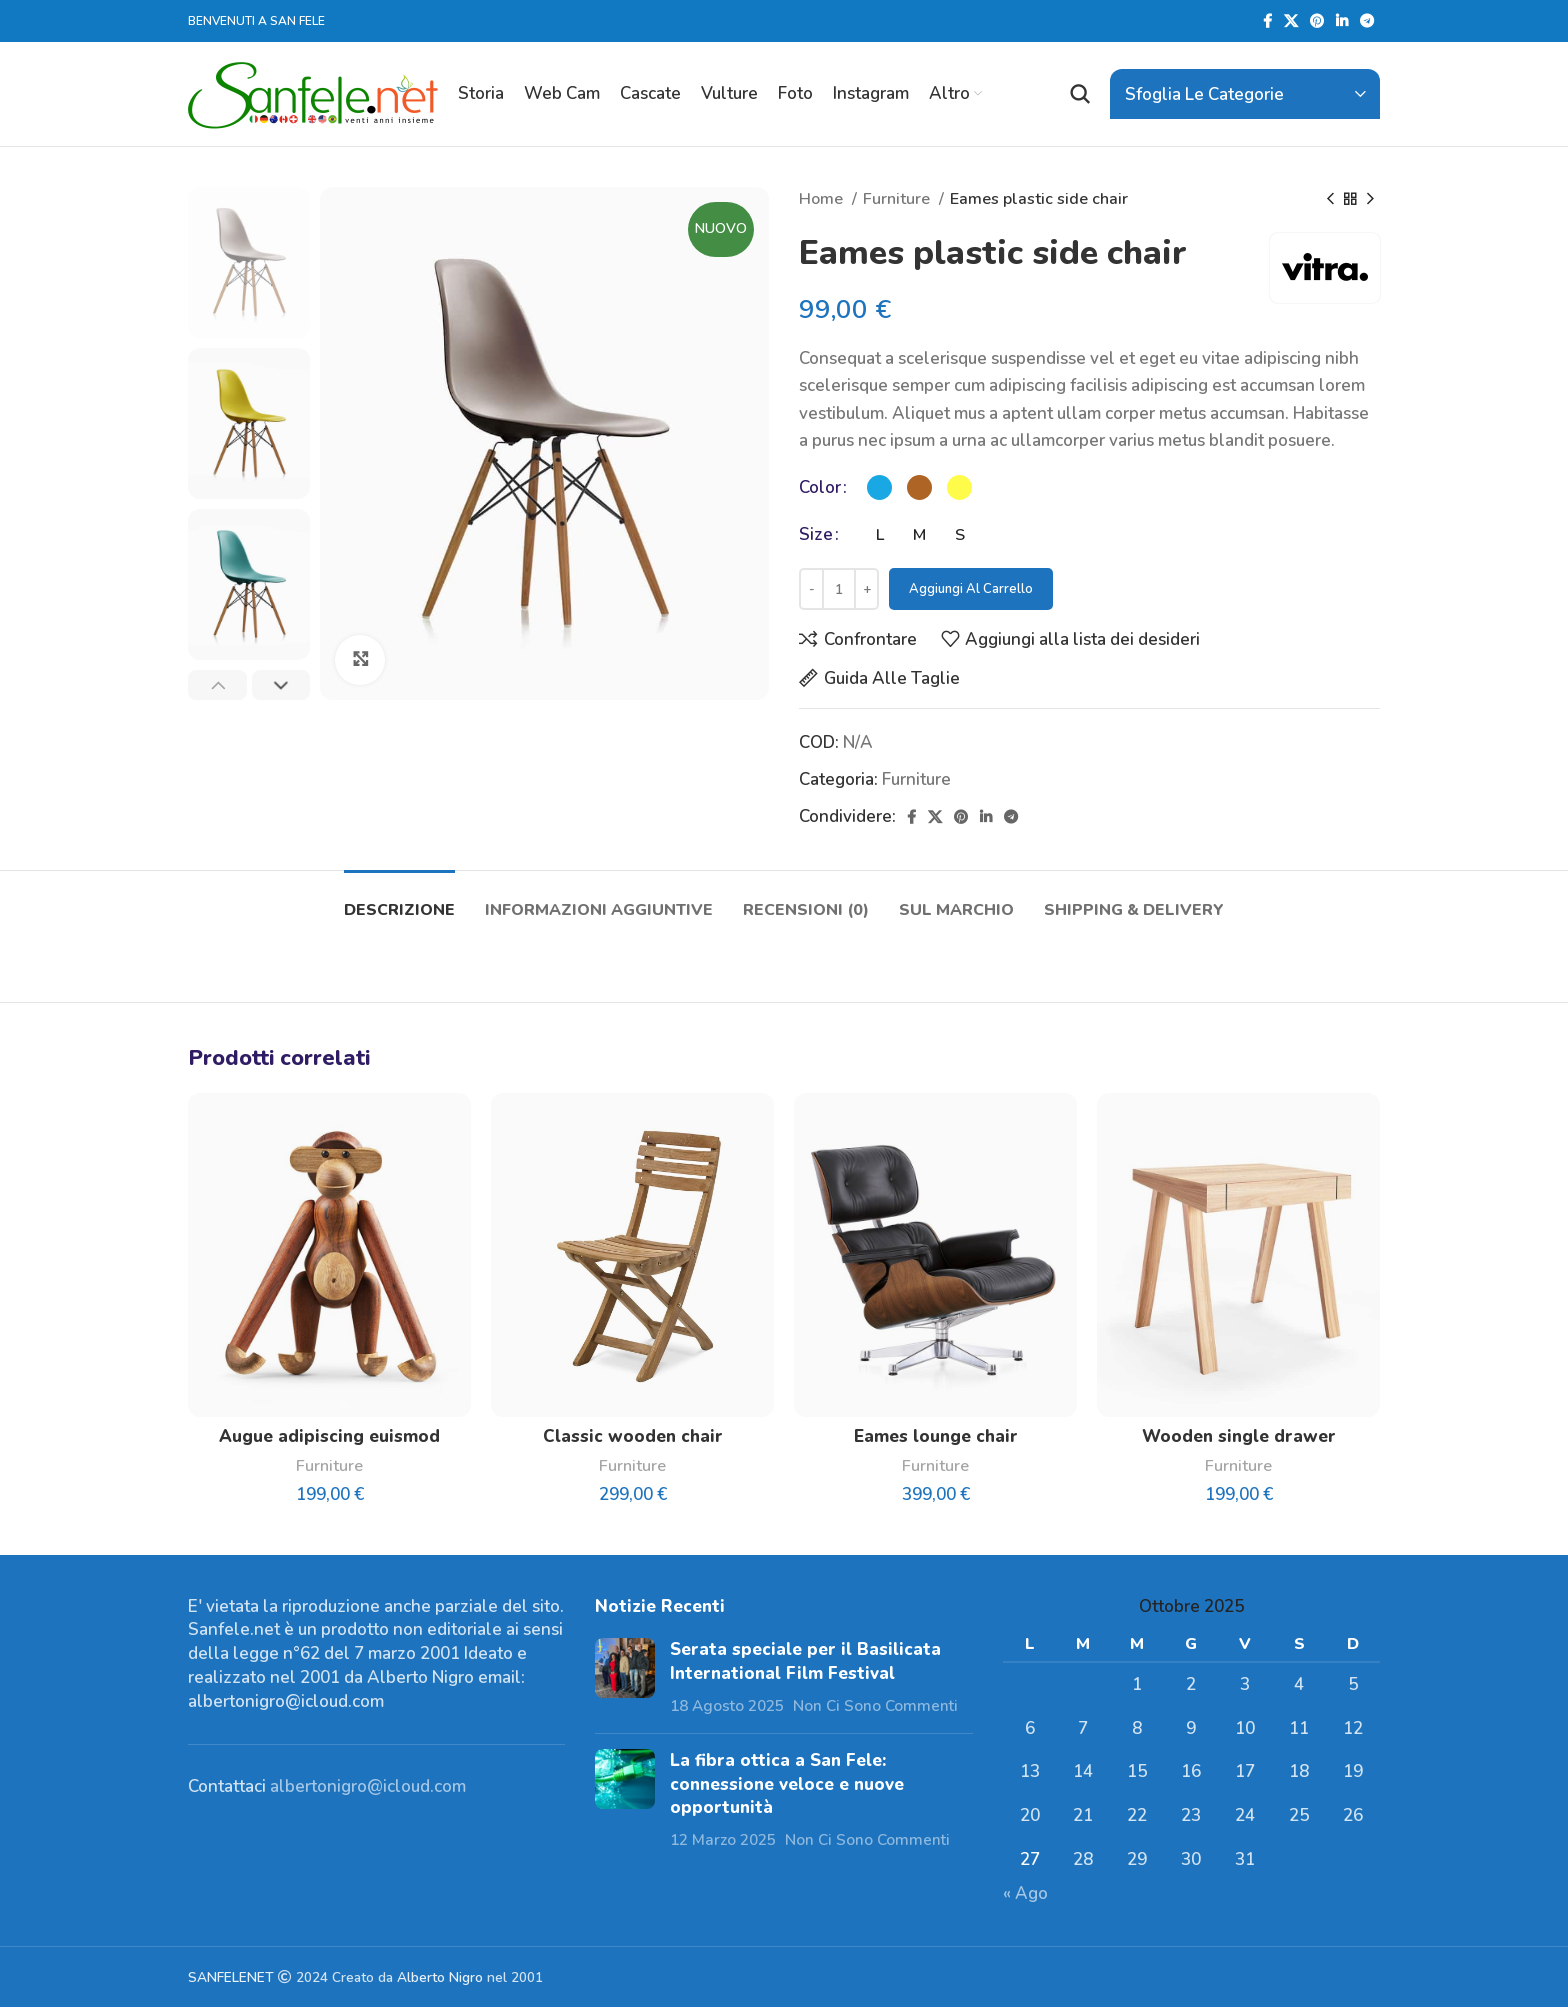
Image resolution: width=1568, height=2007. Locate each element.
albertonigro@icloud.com (368, 1786)
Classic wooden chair (633, 1436)
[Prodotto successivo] (1370, 200)
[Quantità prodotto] (839, 589)
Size (816, 534)
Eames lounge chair (936, 1436)
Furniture (898, 199)
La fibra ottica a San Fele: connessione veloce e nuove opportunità (787, 1784)
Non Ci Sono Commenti (875, 1706)
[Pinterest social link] (1317, 21)
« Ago (1025, 1893)
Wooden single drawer (1239, 1436)
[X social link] (1291, 21)
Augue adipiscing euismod (329, 1436)
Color (820, 487)
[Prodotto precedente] (1330, 200)
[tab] (399, 900)
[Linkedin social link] (1342, 21)
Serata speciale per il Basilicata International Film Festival (805, 1661)
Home (823, 199)
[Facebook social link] (1267, 21)
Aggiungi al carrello (971, 589)
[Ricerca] (1080, 94)
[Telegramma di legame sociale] (1367, 21)
